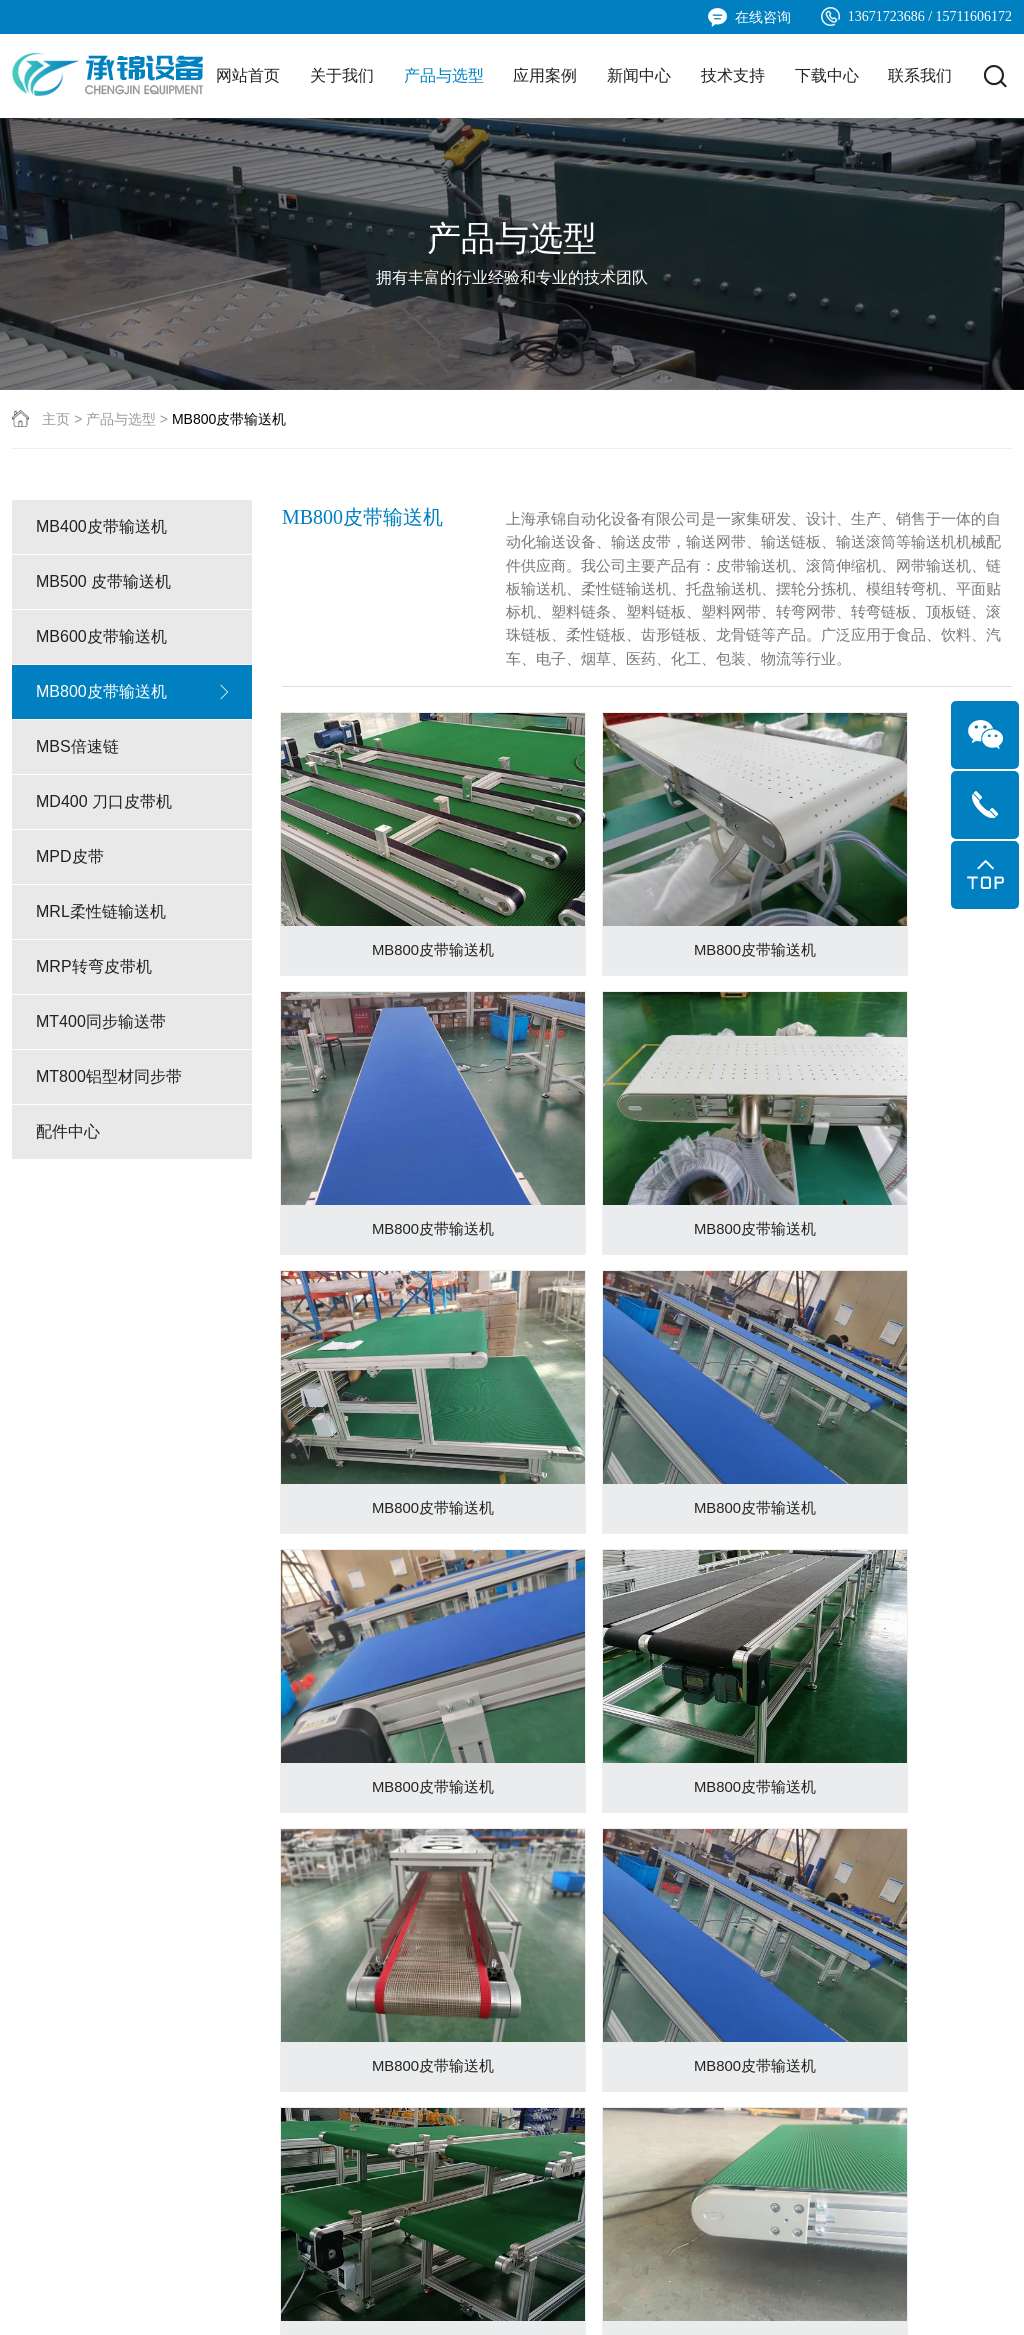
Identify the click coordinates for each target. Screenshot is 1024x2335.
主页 (56, 517)
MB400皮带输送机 (134, 625)
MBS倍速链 (134, 845)
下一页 (684, 1789)
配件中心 (134, 1230)
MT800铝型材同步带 (134, 1175)
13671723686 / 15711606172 (916, 16)
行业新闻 (438, 2046)
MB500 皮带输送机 (134, 680)
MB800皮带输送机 (134, 790)
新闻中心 (639, 75)
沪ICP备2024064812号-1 (481, 2300)
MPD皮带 (134, 955)
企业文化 (40, 2046)
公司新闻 (438, 2017)
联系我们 (920, 75)
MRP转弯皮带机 (134, 1065)
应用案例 (545, 75)
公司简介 (40, 2017)
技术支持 (733, 75)
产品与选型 (444, 75)
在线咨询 (749, 17)
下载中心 (827, 75)
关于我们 (342, 75)
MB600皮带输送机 (134, 735)
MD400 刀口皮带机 (134, 900)
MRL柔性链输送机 (134, 1010)
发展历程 (40, 2075)
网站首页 (248, 75)
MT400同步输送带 (134, 1120)
